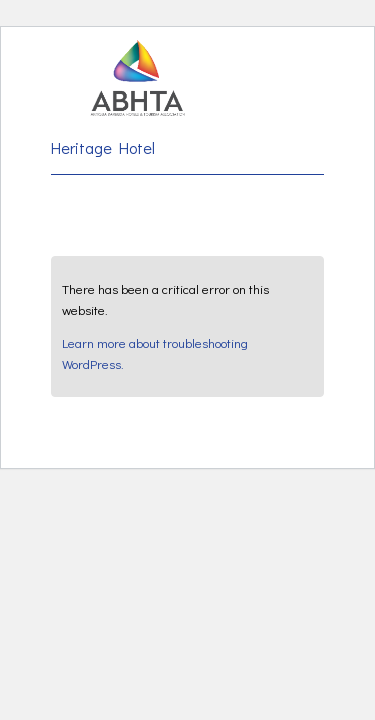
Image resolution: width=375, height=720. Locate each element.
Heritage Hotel (103, 147)
